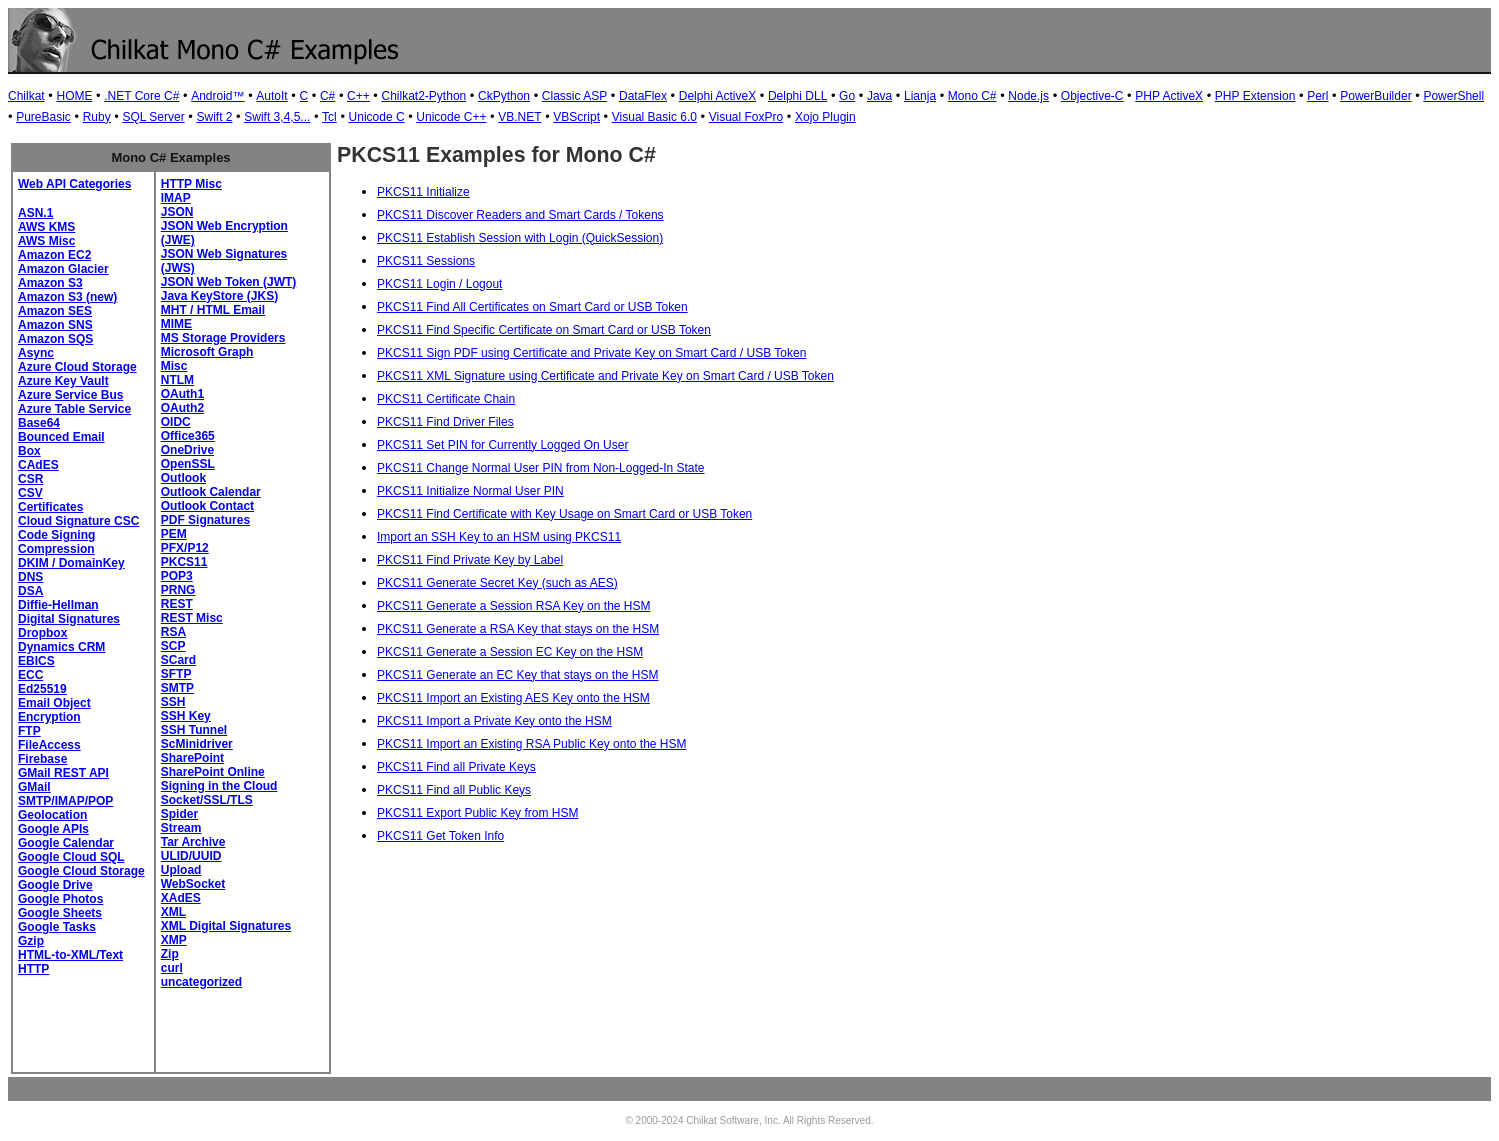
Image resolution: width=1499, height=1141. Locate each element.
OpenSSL (188, 464)
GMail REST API (63, 773)
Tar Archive (193, 842)
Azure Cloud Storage (77, 367)
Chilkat (26, 96)
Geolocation (52, 815)
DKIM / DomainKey (71, 563)
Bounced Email (61, 437)
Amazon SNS (55, 325)
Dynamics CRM (61, 647)
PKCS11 (184, 562)
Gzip (31, 941)
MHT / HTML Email (213, 310)
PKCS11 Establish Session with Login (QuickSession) (520, 238)
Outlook (183, 478)
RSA (173, 632)
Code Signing (56, 535)
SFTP (176, 674)
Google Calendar (66, 843)
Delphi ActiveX (717, 96)
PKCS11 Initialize (423, 192)
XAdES (181, 898)
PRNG (178, 590)
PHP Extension (1255, 96)
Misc (174, 366)
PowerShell (1453, 96)
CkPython (504, 96)
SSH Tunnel (194, 730)
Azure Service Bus (70, 395)
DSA (30, 591)
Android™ (217, 96)
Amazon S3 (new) (67, 297)
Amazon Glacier (63, 269)
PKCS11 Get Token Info (440, 836)
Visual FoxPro (746, 117)
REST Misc (192, 618)
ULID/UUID (191, 856)
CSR (30, 479)
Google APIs (53, 829)
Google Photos (60, 899)
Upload (181, 870)
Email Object (54, 703)
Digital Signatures (69, 619)
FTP (29, 731)
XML (173, 912)
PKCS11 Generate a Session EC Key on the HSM (510, 652)
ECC (30, 675)
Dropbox (42, 633)
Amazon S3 (50, 283)
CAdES (38, 465)
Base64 (39, 423)
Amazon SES (55, 311)
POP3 (177, 576)
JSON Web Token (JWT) (229, 282)
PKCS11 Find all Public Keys (454, 790)
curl (172, 968)
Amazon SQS (55, 339)
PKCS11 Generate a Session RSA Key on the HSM (513, 606)
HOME (74, 96)
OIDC (176, 422)
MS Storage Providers (223, 338)
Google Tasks (57, 927)
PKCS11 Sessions (426, 261)
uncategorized (201, 982)
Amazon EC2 (54, 255)
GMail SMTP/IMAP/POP (65, 794)
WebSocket (193, 884)
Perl (1317, 96)
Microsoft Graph (207, 352)
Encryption (49, 717)
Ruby (97, 117)
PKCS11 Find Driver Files (445, 422)
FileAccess (49, 745)
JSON (177, 212)
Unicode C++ (451, 117)
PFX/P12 (185, 548)
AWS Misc (46, 241)
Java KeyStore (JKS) (219, 296)
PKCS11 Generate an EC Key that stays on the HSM (517, 675)
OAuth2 (182, 408)
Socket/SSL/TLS (207, 800)
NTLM (177, 380)
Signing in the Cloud (219, 786)
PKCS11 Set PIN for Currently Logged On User (502, 445)
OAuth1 (182, 394)
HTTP (33, 969)
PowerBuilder (1375, 96)
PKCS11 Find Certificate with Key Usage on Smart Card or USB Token (564, 514)
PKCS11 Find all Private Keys (456, 767)
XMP (174, 940)
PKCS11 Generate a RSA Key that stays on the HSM (518, 629)
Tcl (329, 117)
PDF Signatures (205, 520)
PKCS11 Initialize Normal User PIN (470, 491)
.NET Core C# (141, 96)
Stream (181, 828)
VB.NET (519, 117)
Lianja (920, 96)
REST (177, 604)
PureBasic (43, 117)
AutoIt (271, 96)
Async (36, 353)
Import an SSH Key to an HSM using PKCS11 (499, 537)
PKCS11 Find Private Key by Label (470, 560)
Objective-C (1092, 96)
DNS (30, 577)
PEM (174, 534)
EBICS (36, 661)
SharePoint (192, 758)
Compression (56, 549)
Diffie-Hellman (58, 605)
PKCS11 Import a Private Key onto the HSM (494, 721)
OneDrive (187, 450)
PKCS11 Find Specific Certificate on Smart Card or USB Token (544, 330)
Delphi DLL (797, 96)
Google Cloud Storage (81, 871)
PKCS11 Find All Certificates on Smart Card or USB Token (532, 307)
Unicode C (377, 117)
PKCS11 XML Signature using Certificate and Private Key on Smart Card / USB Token (605, 376)
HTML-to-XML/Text (70, 955)
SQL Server (153, 117)
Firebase (42, 759)
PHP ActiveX (1169, 96)
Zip (170, 954)
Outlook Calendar (211, 492)
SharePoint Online (213, 772)
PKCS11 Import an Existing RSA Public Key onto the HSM (531, 744)
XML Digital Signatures (226, 926)
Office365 (188, 436)
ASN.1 (35, 213)
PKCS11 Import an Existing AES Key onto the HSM (513, 698)
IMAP (176, 198)
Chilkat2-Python (424, 96)
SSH (173, 702)
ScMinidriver (197, 744)
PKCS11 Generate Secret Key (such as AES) (497, 583)
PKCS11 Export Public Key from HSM (477, 813)
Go (847, 96)
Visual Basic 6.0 (654, 117)
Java (879, 96)
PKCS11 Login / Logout (439, 284)
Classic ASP (574, 96)
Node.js (1028, 96)
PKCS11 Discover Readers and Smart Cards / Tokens (520, 215)
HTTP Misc (191, 184)
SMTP (177, 688)
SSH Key (186, 716)
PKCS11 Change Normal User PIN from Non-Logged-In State (541, 468)
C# (327, 96)
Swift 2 (214, 117)
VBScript (576, 117)
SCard (178, 660)
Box (29, 451)
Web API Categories (74, 184)
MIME (176, 324)
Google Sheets (60, 913)
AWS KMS (46, 227)
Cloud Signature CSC (78, 521)
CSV (30, 493)
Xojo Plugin (825, 117)
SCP (173, 646)
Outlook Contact (207, 506)
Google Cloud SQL (71, 857)
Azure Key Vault (63, 381)
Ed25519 (42, 689)
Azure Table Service (74, 409)
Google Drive (55, 885)
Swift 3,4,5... (277, 117)
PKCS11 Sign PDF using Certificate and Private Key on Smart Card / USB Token (591, 353)
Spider (179, 814)
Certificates (50, 507)
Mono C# (972, 96)
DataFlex (643, 96)
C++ (358, 96)
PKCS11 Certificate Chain (446, 399)
